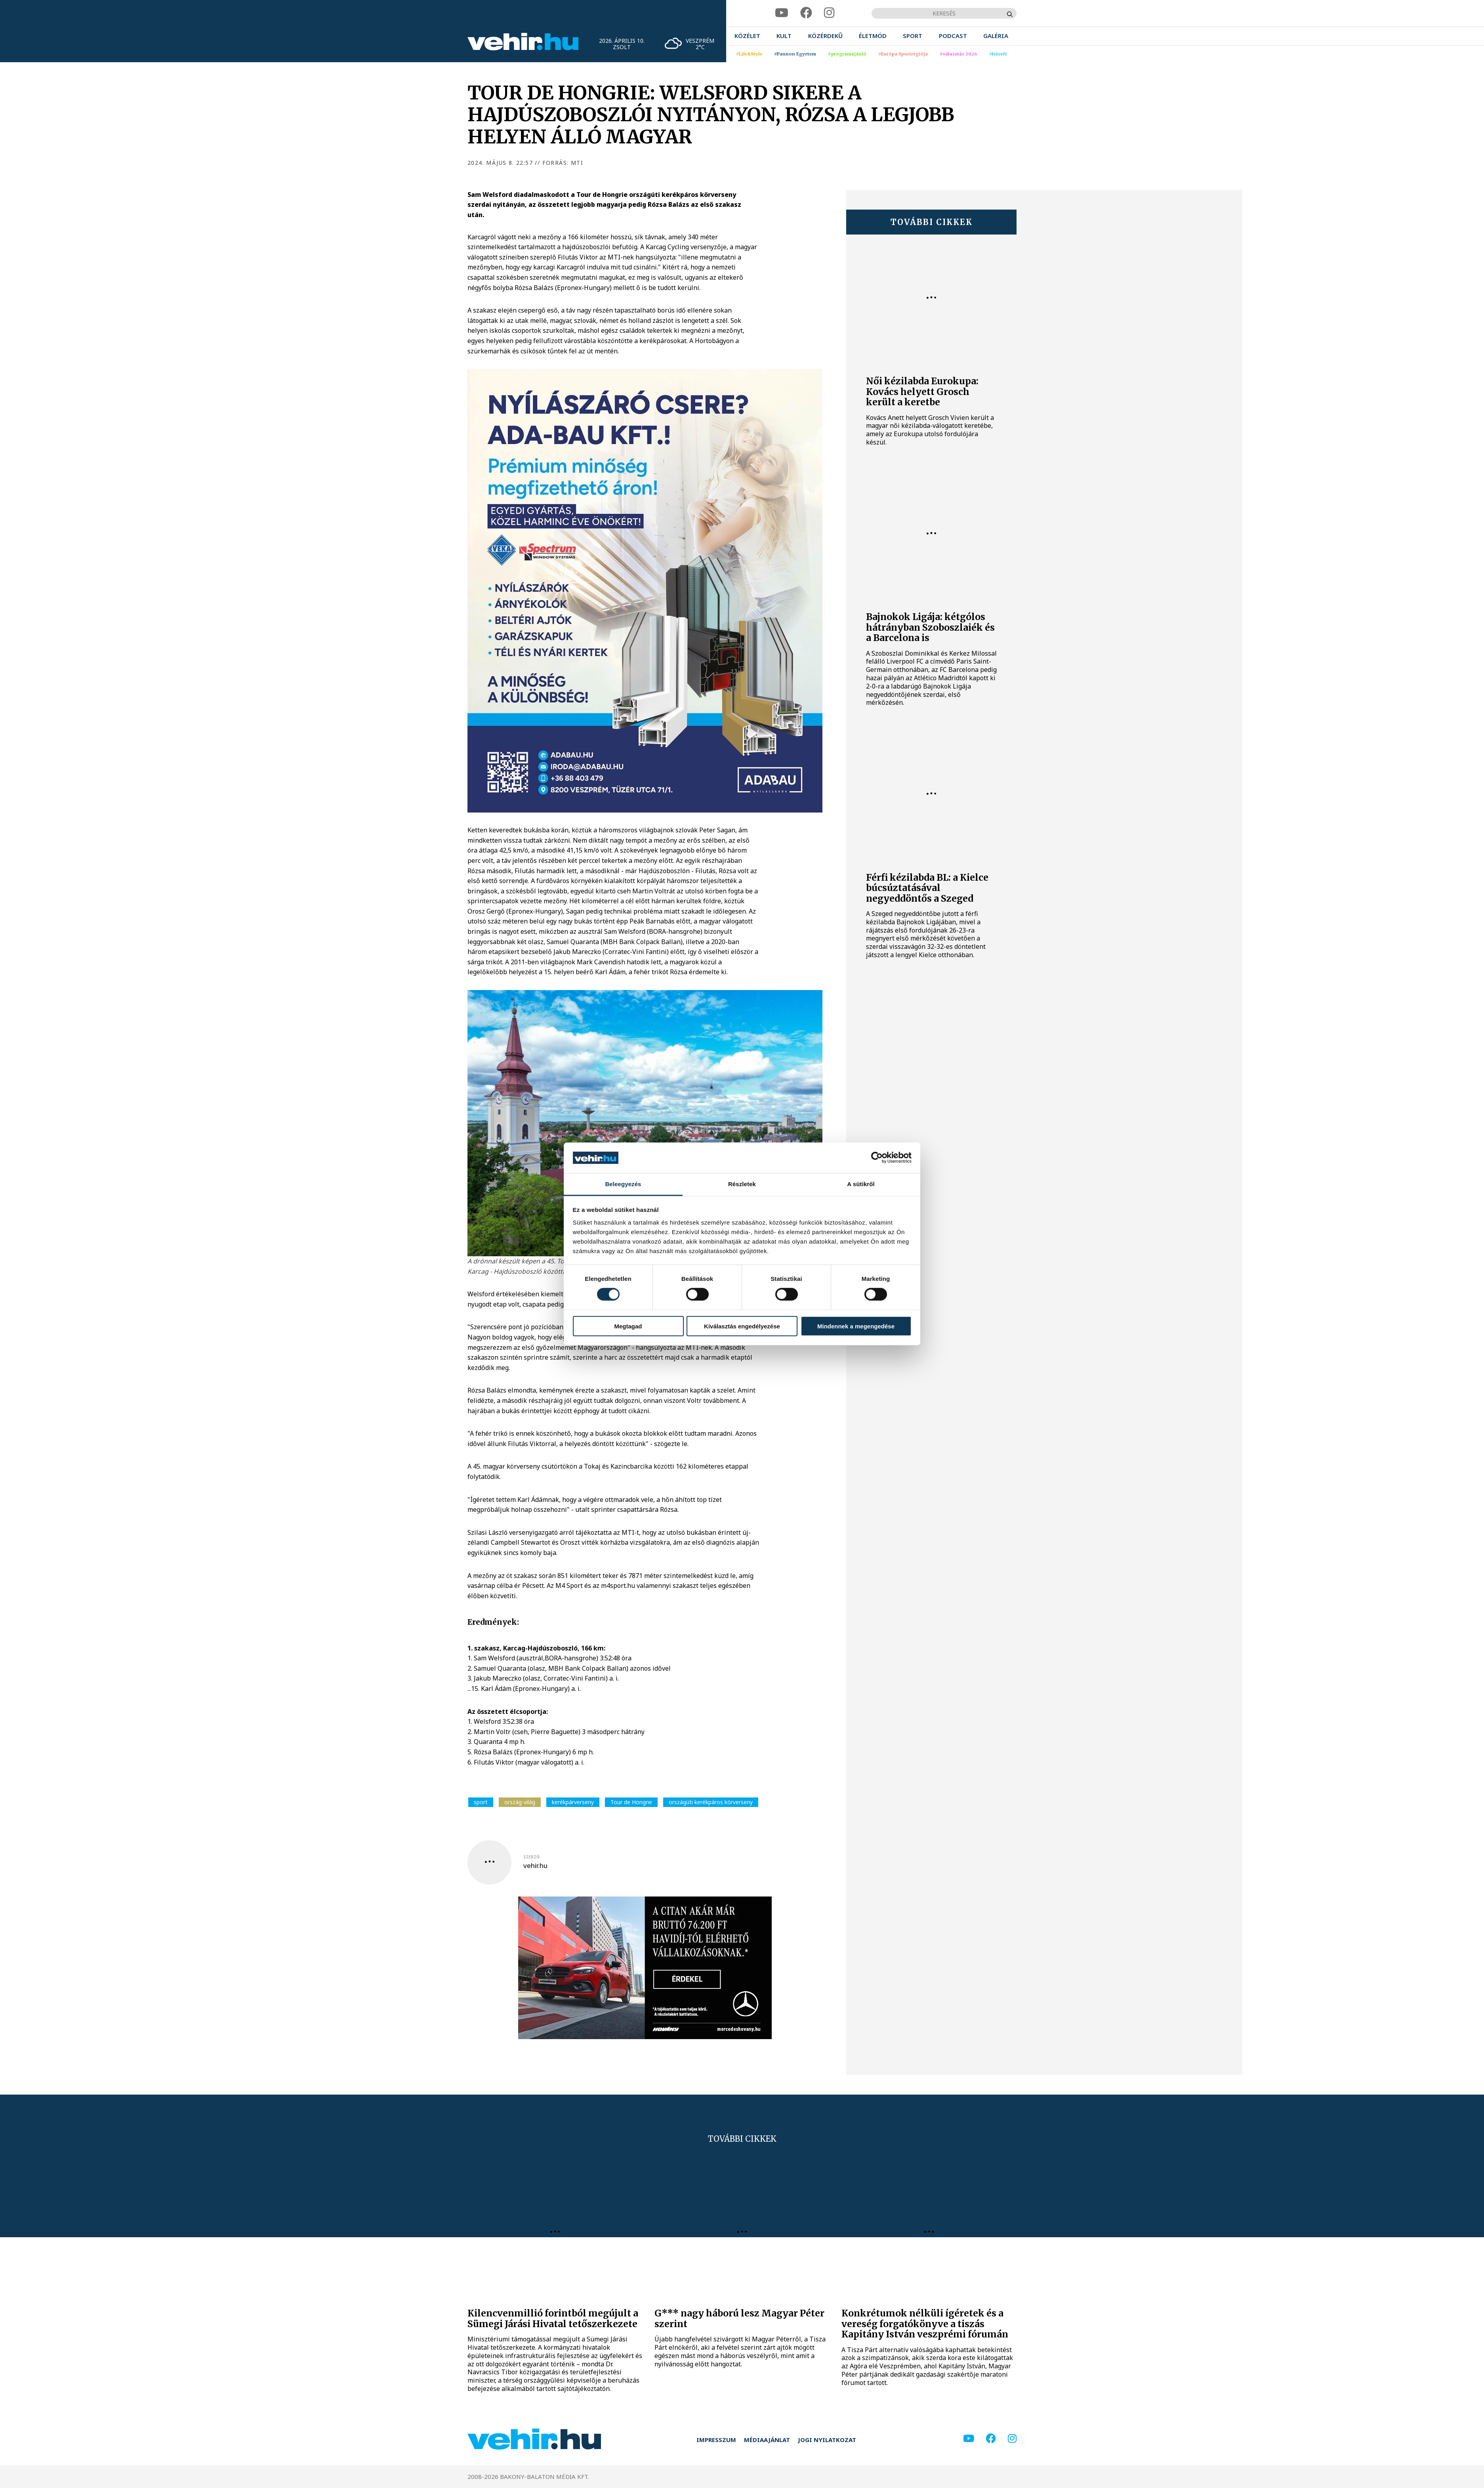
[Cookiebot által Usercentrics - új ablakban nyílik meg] (877, 1158)
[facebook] (806, 12)
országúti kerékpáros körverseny (711, 1802)
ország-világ (519, 1802)
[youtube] (781, 12)
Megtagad (628, 1325)
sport (481, 1802)
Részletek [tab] (742, 1184)
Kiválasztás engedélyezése (742, 1325)
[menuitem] (747, 36)
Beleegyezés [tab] (623, 1184)
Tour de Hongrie (631, 1802)
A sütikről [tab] (861, 1184)
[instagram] (829, 12)
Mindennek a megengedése (856, 1325)
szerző (531, 1857)
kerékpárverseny (573, 1802)
